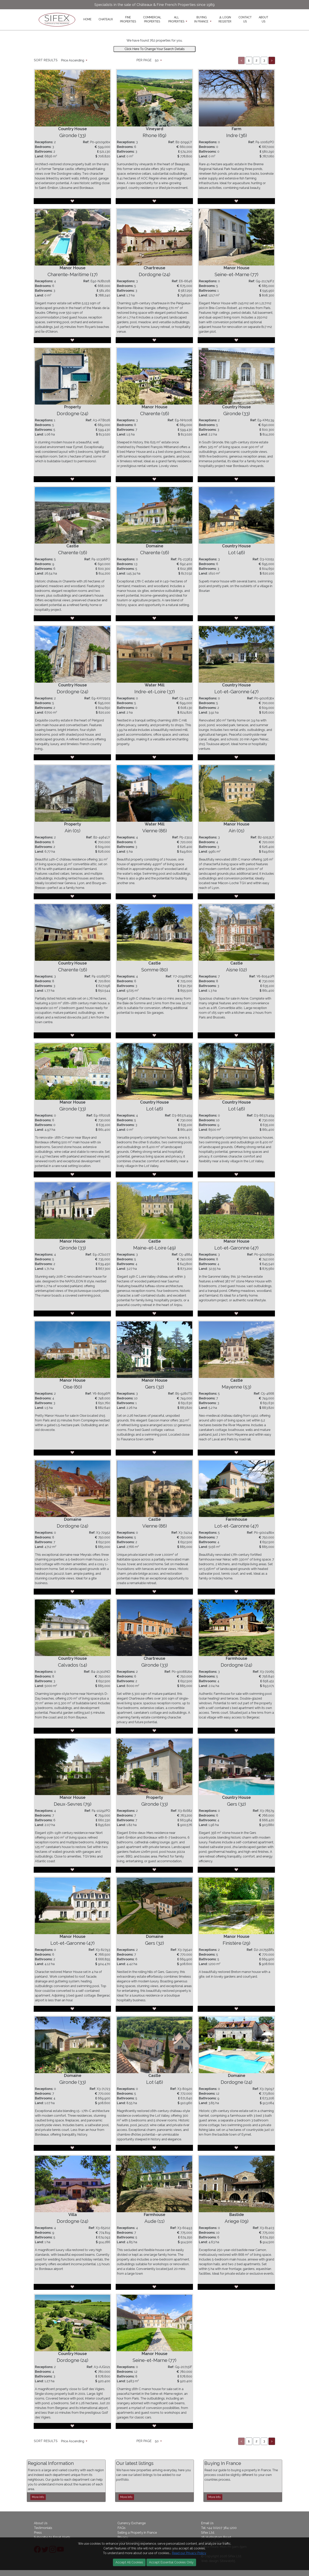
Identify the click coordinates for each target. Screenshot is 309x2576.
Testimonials (43, 2528)
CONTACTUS (245, 19)
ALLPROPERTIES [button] (176, 19)
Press (38, 2532)
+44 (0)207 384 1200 (222, 2528)
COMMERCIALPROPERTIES (152, 19)
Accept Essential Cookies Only (171, 2562)
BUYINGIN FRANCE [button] (201, 19)
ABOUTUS (263, 19)
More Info (38, 2497)
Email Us (207, 2523)
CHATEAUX (106, 19)
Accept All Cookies (129, 2562)
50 (157, 60)
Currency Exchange (131, 2523)
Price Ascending (73, 60)
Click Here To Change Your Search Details (155, 49)
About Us (40, 2523)
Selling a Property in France (137, 2532)
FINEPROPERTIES (128, 19)
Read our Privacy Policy (189, 2553)
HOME (87, 19)
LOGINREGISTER (225, 19)
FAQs (121, 2528)
